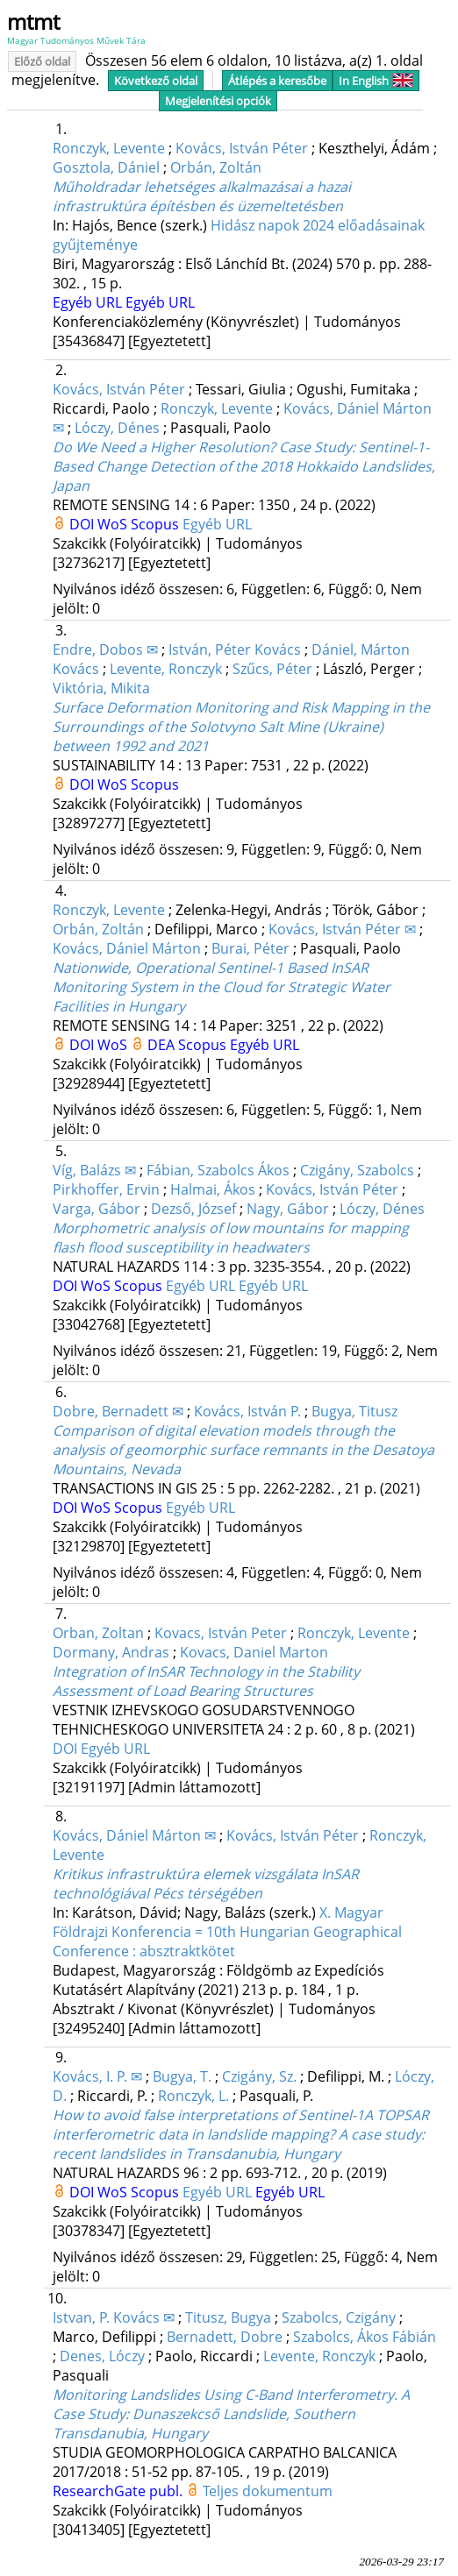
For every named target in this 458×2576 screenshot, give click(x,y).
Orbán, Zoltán (215, 167)
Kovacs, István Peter (220, 1633)
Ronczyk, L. (193, 2095)
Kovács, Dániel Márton (127, 948)
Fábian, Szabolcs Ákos (218, 1170)
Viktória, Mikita (101, 688)
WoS (114, 524)
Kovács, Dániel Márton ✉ (134, 1835)
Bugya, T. (182, 2076)
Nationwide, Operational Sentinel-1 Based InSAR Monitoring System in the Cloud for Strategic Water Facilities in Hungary (221, 987)
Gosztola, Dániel (106, 167)
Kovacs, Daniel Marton (254, 1652)
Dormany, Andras (111, 1652)
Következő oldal (155, 81)
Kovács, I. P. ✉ (97, 2076)
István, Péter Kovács (234, 649)
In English (376, 81)
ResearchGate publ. (119, 2491)
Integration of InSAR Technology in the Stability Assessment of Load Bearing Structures (206, 1681)
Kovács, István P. (247, 1411)
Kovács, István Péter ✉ (342, 929)
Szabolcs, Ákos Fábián (364, 2336)
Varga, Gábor (96, 1208)
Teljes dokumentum (268, 2491)
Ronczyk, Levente (109, 148)
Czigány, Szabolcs (357, 1170)
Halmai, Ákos (212, 1189)
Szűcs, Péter (272, 668)
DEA (162, 1044)
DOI (83, 524)
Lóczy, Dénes (117, 427)
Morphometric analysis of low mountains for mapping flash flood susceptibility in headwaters (231, 1237)
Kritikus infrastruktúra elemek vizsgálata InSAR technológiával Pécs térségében (206, 1883)
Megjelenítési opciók (218, 101)
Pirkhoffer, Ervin (106, 1189)
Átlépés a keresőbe (277, 81)
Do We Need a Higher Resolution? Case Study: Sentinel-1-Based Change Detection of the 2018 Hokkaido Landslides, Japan (244, 466)
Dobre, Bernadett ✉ (118, 1411)
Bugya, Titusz (354, 1411)
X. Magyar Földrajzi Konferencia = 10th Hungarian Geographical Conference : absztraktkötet (227, 1932)
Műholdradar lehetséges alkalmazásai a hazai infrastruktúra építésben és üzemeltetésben (202, 196)
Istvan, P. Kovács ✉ (114, 2317)
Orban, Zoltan (98, 1633)
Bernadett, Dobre (225, 2336)
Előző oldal (42, 61)
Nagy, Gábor (288, 1208)
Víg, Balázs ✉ (94, 1170)
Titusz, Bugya (228, 2317)
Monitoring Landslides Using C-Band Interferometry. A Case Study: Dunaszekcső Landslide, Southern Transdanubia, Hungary (231, 2414)
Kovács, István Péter (241, 148)
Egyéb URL (89, 302)
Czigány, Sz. (259, 2076)
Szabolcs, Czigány (339, 2317)
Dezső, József (193, 1208)
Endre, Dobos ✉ (105, 649)
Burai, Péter (250, 948)
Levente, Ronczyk (166, 668)
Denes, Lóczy (102, 2356)
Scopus (156, 524)
